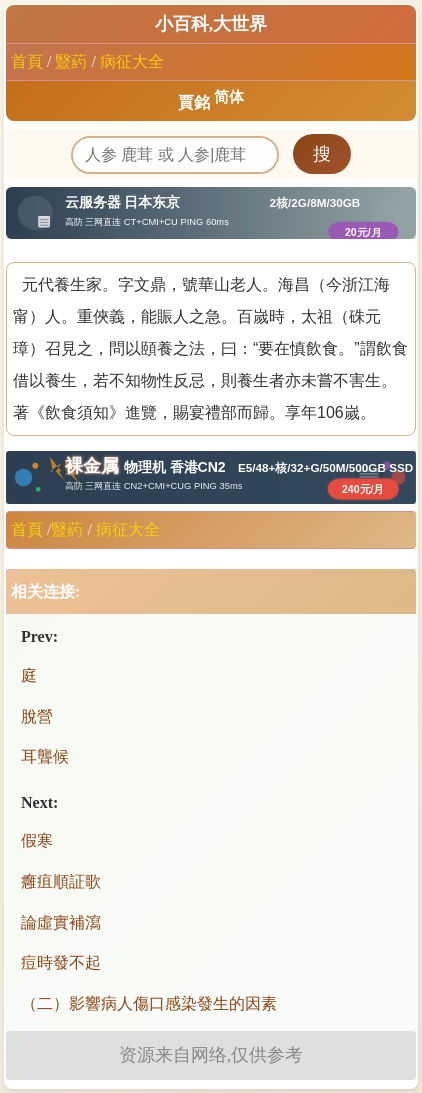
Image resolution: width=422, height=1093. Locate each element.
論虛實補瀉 (61, 922)
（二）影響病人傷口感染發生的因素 (149, 1003)
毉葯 (71, 61)
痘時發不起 (61, 962)
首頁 (27, 61)
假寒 (37, 840)
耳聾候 (45, 756)
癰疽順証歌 (61, 881)
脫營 (37, 716)
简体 (229, 97)
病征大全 (132, 61)
